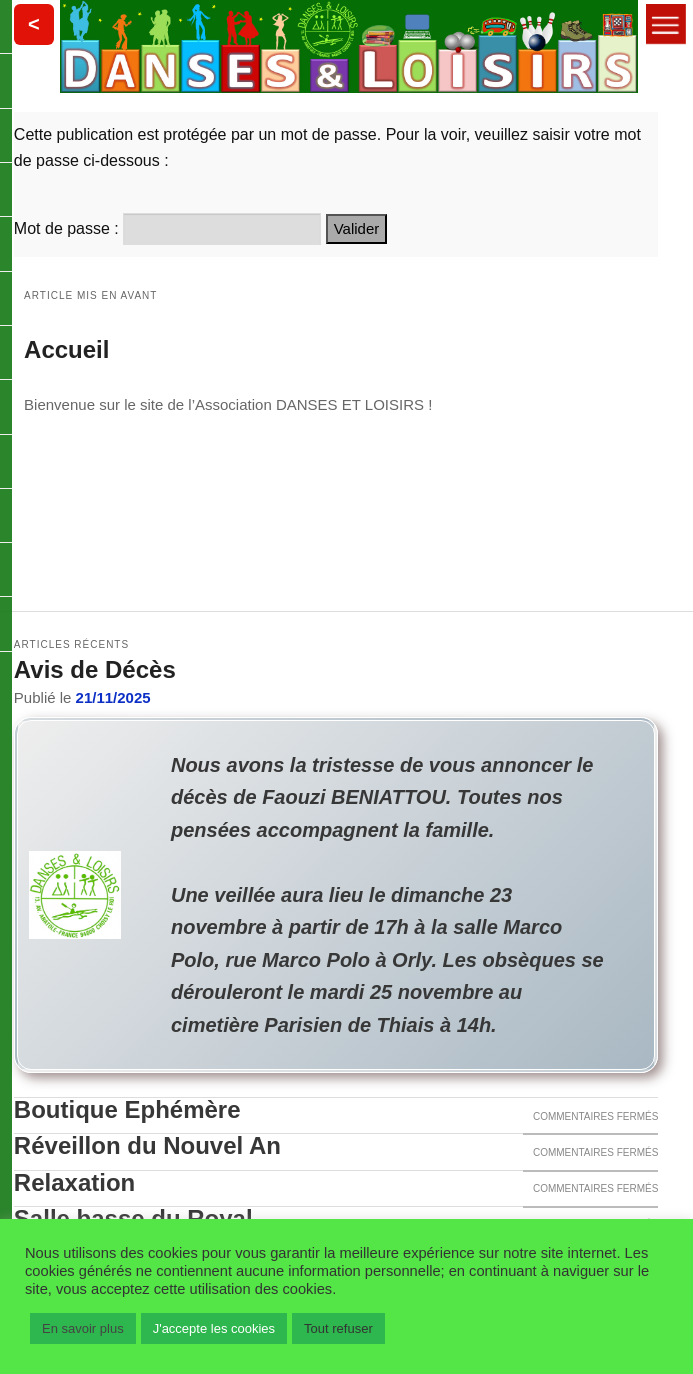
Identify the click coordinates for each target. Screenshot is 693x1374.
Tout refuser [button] (338, 1328)
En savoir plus (83, 1328)
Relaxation (74, 1183)
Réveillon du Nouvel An (147, 1146)
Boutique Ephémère (127, 1110)
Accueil (66, 349)
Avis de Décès (95, 669)
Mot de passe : (167, 228)
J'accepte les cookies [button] (214, 1328)
